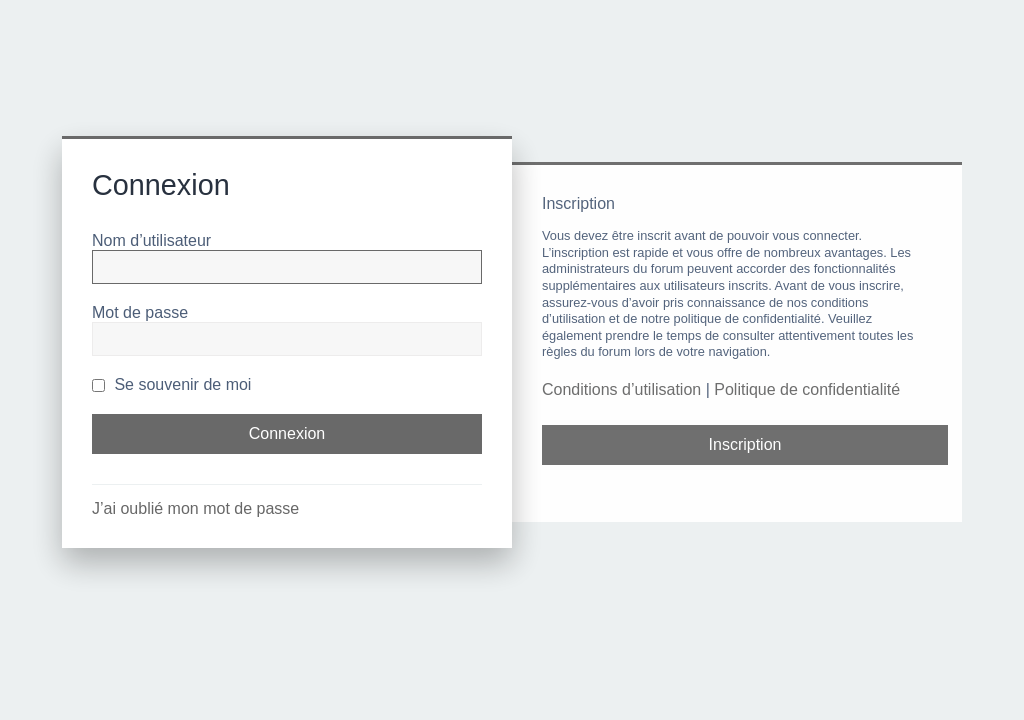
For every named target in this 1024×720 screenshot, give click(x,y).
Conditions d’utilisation (621, 389)
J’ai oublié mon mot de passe (195, 508)
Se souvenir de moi (171, 384)
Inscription (745, 444)
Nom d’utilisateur (151, 240)
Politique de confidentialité (807, 389)
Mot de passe (140, 312)
